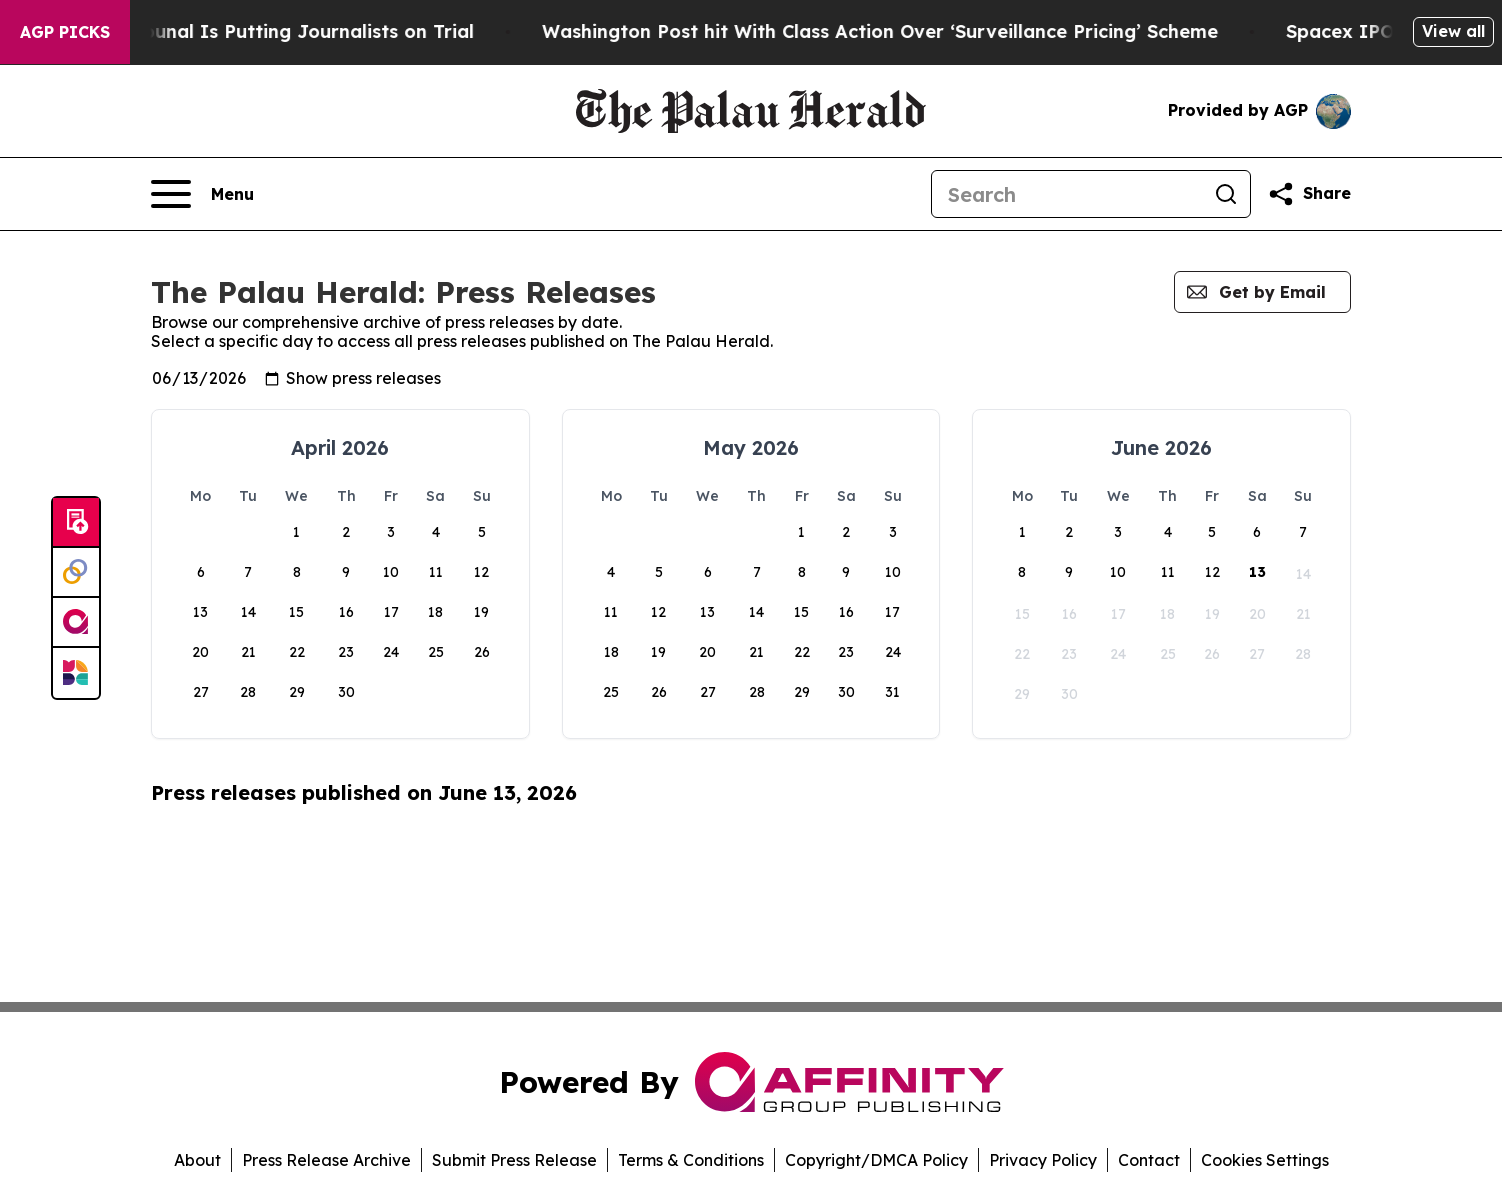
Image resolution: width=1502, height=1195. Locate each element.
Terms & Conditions (691, 1160)
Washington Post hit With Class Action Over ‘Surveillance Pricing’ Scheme (979, 31)
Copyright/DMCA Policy (876, 1160)
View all (1453, 31)
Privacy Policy (1043, 1160)
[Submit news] (76, 523)
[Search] (1067, 194)
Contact (1149, 1160)
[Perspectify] (76, 573)
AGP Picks (65, 32)
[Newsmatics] (76, 673)
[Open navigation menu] (202, 194)
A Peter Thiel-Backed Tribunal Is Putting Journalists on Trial (294, 31)
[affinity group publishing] (76, 623)
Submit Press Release (514, 1160)
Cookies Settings (1265, 1160)
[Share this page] (1309, 194)
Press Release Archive (326, 1160)
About (197, 1160)
